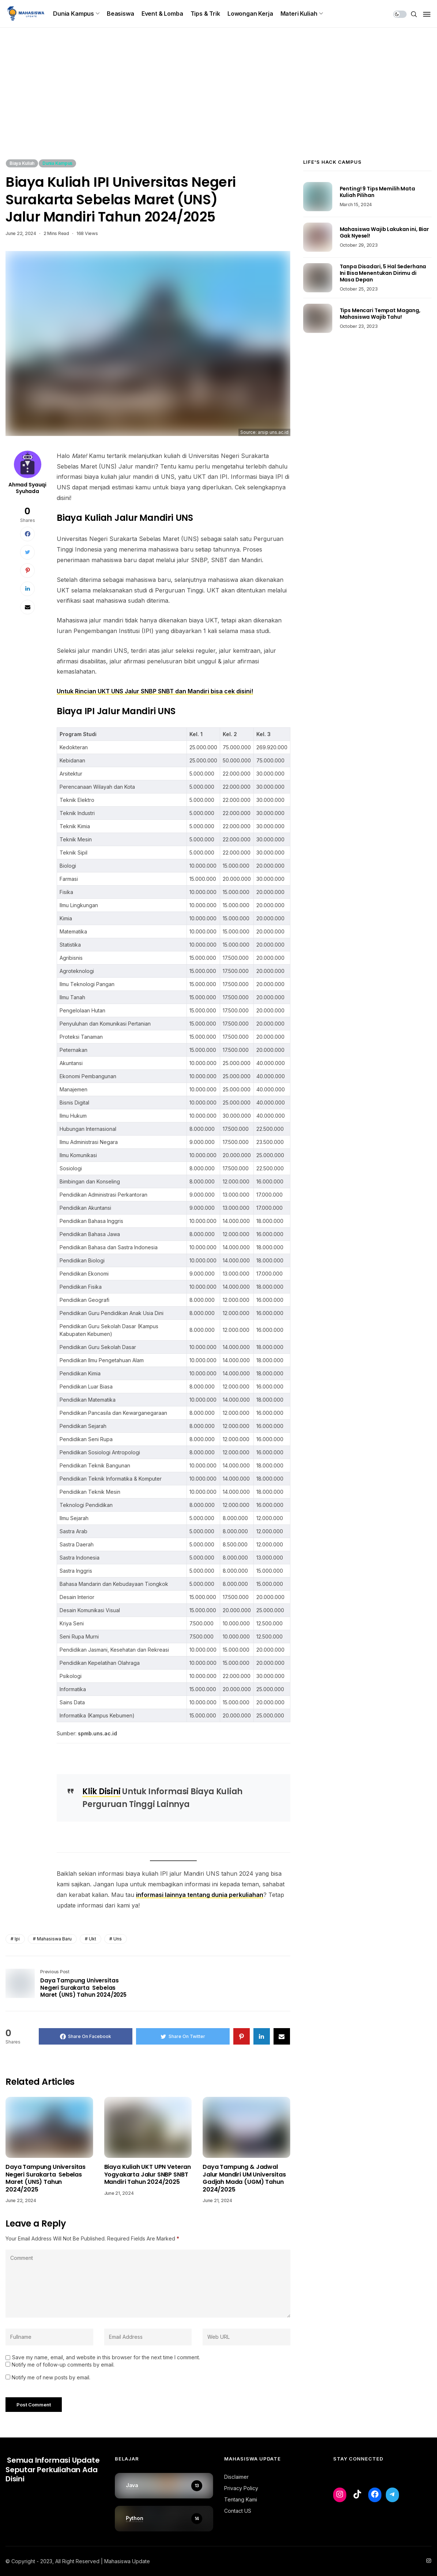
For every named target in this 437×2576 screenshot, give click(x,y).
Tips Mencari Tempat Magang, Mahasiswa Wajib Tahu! (380, 314)
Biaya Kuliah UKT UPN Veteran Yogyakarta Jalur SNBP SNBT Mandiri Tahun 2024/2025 (147, 2174)
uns (117, 1939)
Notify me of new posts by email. (51, 2377)
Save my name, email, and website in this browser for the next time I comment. (106, 2357)
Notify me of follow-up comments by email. (63, 2364)
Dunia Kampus (73, 13)
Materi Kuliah (298, 13)
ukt (92, 1939)
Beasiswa (120, 13)
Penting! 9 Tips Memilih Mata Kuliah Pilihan (377, 192)
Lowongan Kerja (250, 13)
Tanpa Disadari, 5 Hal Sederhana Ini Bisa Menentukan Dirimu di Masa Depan (383, 273)
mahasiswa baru (54, 1939)
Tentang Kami (240, 2499)
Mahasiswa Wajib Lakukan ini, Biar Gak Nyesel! (384, 232)
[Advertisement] (218, 104)
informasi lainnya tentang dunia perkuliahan (199, 1894)
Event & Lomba (162, 13)
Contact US (237, 2511)
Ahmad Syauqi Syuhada (27, 488)
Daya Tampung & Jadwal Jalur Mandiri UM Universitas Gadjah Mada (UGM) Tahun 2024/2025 (244, 2178)
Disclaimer (236, 2477)
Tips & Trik (205, 13)
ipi (17, 1939)
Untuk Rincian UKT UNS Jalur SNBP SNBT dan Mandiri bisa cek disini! (155, 691)
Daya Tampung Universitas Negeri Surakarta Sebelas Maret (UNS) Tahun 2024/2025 (45, 2178)
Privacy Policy (241, 2488)
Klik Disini (101, 1791)
